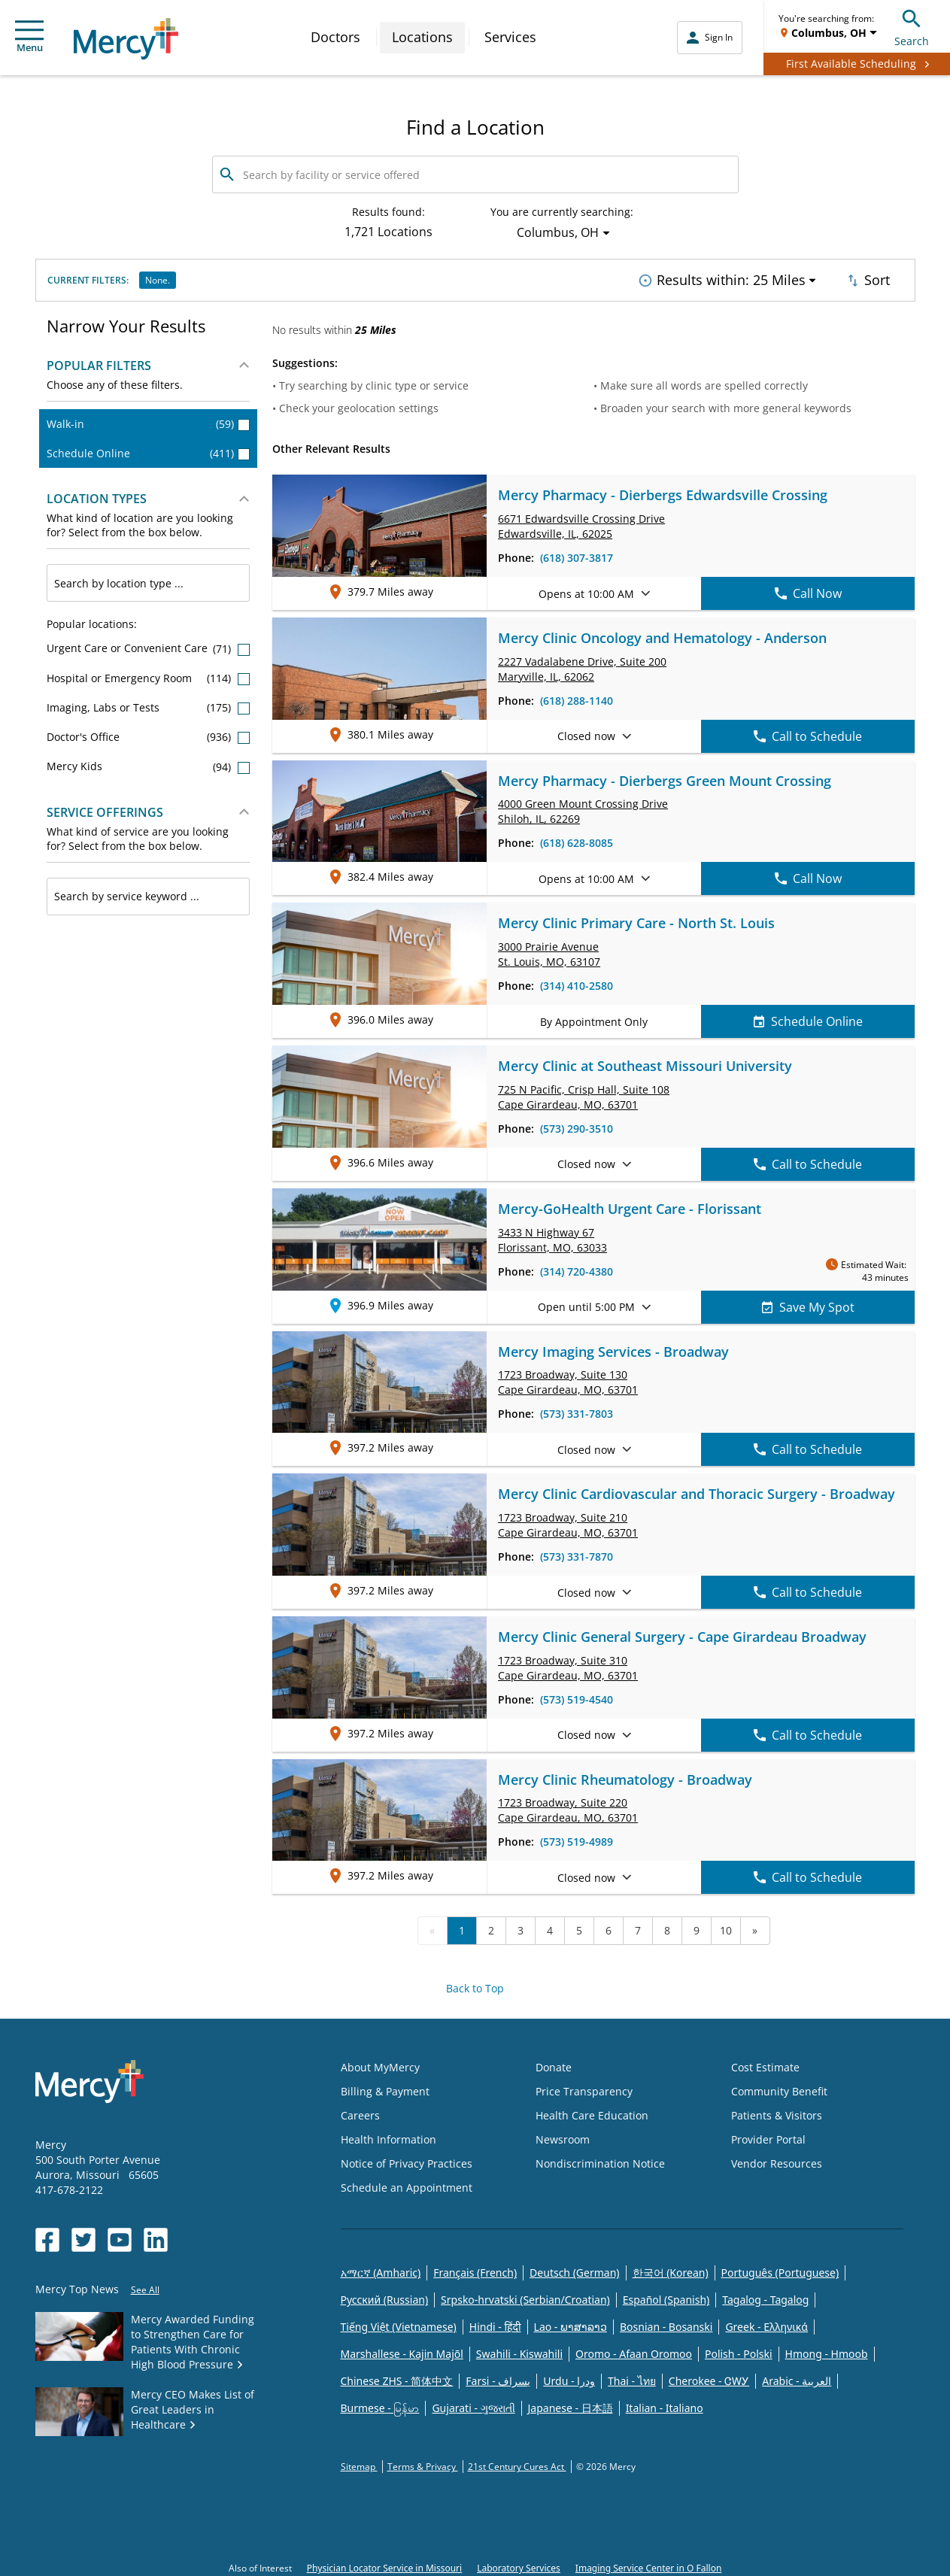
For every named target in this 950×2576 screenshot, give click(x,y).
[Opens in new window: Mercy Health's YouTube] (120, 2235)
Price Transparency (584, 2087)
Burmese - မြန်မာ (380, 2404)
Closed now (594, 732)
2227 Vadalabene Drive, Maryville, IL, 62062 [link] (582, 664)
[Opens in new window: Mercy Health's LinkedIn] (156, 2235)
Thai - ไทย (632, 2377)
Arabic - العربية (796, 2377)
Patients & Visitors (776, 2111)
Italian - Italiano (664, 2404)
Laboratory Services (518, 2564)
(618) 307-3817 (576, 554)
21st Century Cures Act (517, 2462)
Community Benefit (779, 2087)
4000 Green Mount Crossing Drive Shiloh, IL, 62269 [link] (583, 807)
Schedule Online (148, 449)
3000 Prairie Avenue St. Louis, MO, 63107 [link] (549, 950)
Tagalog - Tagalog (765, 2296)
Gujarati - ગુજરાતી (473, 2404)
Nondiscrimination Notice (600, 2160)
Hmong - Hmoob (826, 2350)
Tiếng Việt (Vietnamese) (399, 2323)
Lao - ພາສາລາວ (570, 2323)
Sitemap (359, 2462)
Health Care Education (592, 2111)
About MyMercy (380, 2063)
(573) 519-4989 (576, 1838)
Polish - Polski (738, 2350)
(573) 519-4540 (576, 1695)
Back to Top (475, 1984)
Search (911, 26)
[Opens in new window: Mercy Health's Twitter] (83, 2235)
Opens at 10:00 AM (594, 589)
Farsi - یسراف (498, 2377)
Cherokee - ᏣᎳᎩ (709, 2377)
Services (510, 37)
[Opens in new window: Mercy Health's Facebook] (47, 2235)
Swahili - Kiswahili (519, 2350)
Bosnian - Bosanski (666, 2323)
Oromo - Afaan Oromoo (633, 2350)
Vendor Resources (776, 2160)
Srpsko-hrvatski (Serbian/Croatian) (525, 2296)
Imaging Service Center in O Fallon (648, 2564)
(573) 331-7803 (576, 1410)
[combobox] (148, 579)
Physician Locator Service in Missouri (384, 2564)
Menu (29, 37)
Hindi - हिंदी (495, 2323)
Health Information (388, 2135)
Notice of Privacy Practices (406, 2160)
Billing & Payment (385, 2087)
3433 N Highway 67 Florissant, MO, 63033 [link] (552, 1235)
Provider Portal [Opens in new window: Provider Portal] (768, 2135)
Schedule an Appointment (406, 2184)
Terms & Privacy (422, 2462)
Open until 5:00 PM (594, 1303)
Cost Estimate (765, 2063)
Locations (422, 37)
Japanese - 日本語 (570, 2404)
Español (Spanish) (666, 2296)
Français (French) (475, 2269)
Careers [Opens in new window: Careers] (360, 2111)
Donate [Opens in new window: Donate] (554, 2063)
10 (726, 1926)
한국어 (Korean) (671, 2269)
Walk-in (148, 419)
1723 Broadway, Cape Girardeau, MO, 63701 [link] (568, 1378)
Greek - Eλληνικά (766, 2323)
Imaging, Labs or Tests (148, 703)
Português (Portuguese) (780, 2269)
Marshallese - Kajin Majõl (402, 2350)
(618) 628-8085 (576, 839)
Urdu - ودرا (569, 2377)
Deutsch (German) (574, 2269)
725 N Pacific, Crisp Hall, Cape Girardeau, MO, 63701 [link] (583, 1092)
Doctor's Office (148, 733)
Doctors (335, 37)
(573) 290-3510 (576, 1124)
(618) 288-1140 (576, 696)
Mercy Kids (148, 762)
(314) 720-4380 (576, 1267)
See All (145, 2285)
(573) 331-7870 (576, 1552)
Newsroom (563, 2135)
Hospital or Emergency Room (148, 673)
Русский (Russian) (385, 2296)
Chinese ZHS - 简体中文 (397, 2377)
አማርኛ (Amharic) (381, 2269)
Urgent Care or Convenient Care (148, 644)
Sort (867, 278)
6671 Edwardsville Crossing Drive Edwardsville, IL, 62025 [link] (581, 522)
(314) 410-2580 (576, 982)
